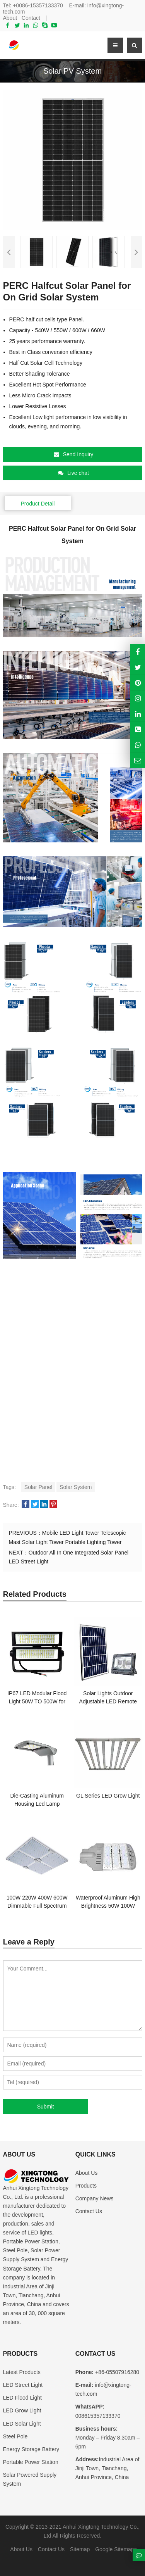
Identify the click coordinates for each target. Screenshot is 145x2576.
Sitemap (80, 2549)
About (10, 18)
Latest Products (22, 2372)
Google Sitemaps (115, 2549)
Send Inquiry (74, 454)
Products (86, 2186)
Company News (94, 2198)
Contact (31, 18)
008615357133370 (98, 2416)
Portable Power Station (30, 2462)
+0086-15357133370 (38, 5)
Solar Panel (38, 1487)
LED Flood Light (22, 2398)
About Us (86, 2173)
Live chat (73, 473)
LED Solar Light (22, 2424)
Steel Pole (15, 2436)
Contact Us (88, 2211)
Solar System (76, 1487)
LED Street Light (23, 2385)
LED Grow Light (22, 2410)
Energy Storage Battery (31, 2449)
